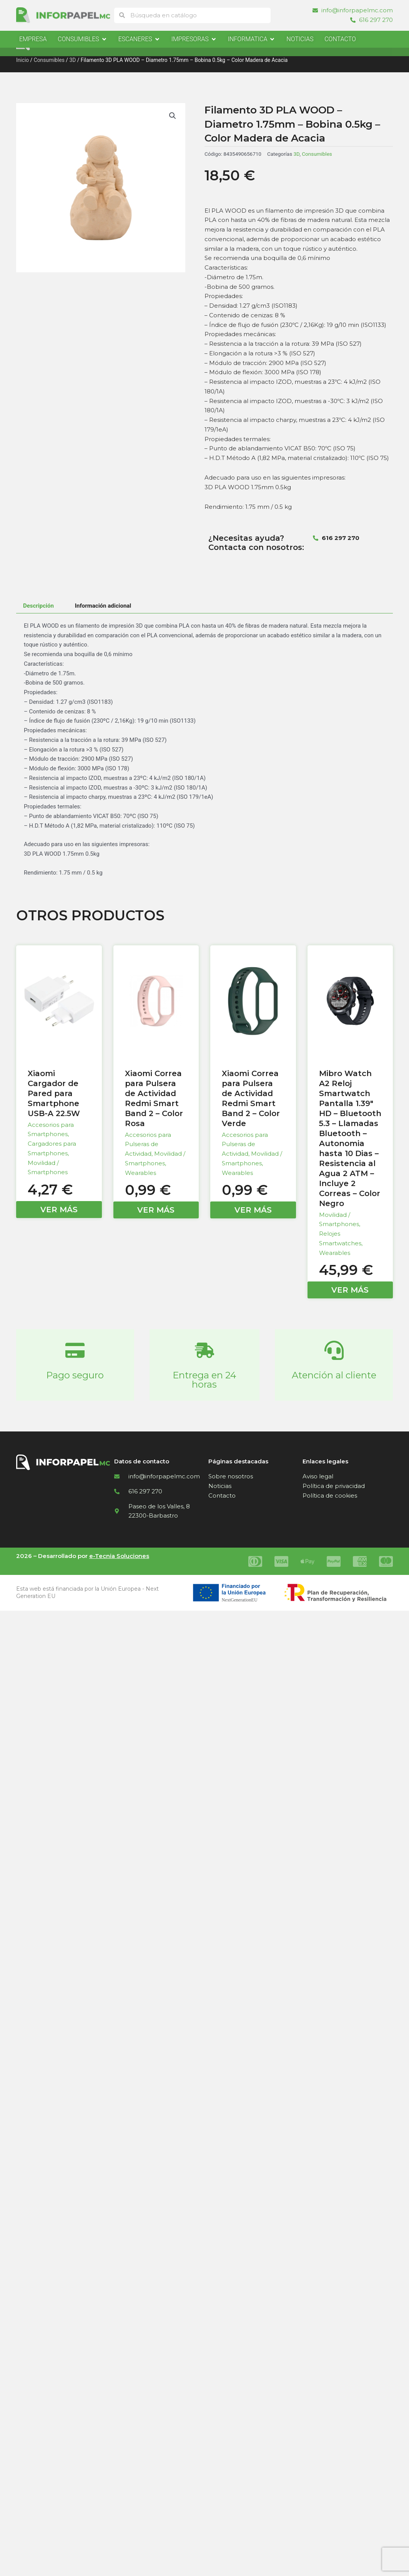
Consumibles (49, 60)
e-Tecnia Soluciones (119, 1556)
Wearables (140, 1172)
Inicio (22, 60)
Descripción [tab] (38, 605)
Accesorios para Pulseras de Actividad (148, 1144)
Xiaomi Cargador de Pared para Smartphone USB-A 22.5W (54, 1093)
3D (72, 60)
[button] (173, 116)
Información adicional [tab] (103, 605)
